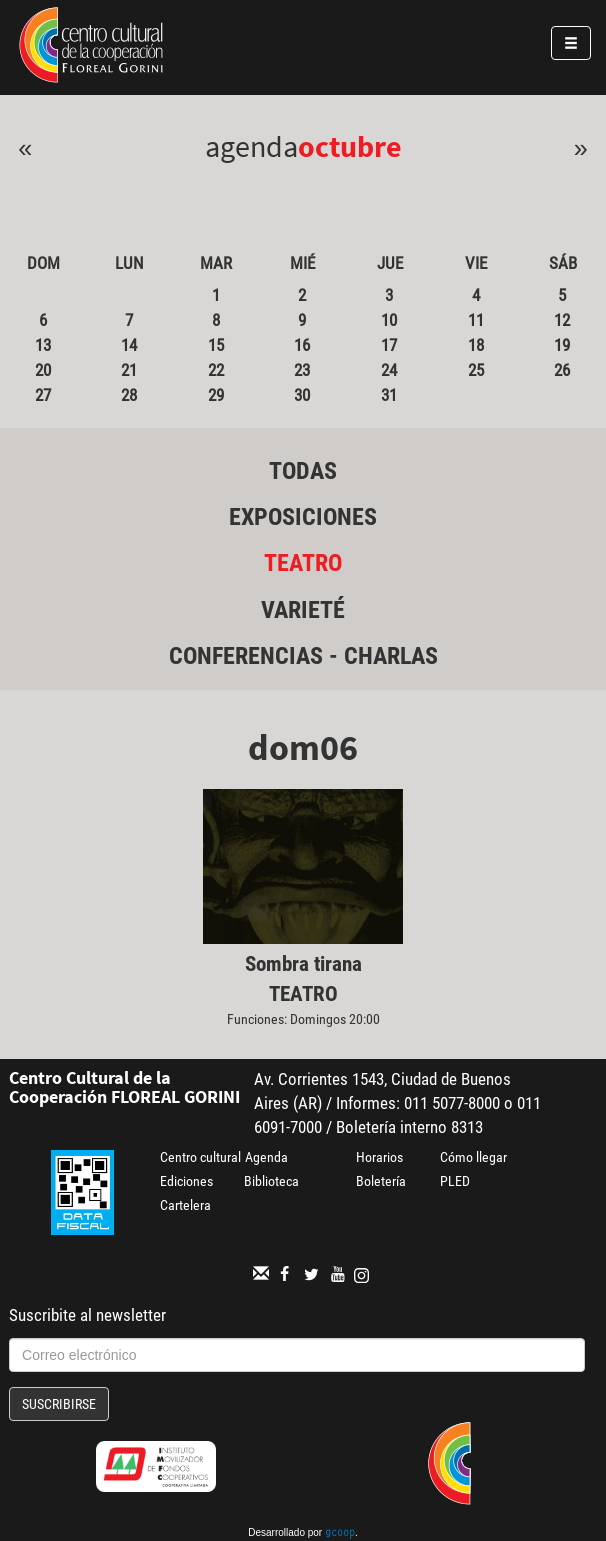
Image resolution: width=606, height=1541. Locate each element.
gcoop (340, 1534)
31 (389, 395)
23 (302, 370)
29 (216, 395)
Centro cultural (200, 1157)
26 (562, 370)
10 (389, 320)
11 (476, 320)
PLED (455, 1181)
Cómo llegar (473, 1157)
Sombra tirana (303, 964)
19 (562, 345)
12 (562, 320)
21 (129, 370)
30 (302, 395)
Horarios (379, 1157)
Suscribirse (59, 1404)
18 (476, 345)
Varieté (303, 610)
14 (129, 345)
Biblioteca (271, 1181)
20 (43, 370)
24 (389, 370)
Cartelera (185, 1205)
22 (216, 370)
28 (129, 395)
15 (216, 345)
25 (476, 370)
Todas (303, 471)
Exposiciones (303, 517)
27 (43, 395)
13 (43, 345)
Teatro (303, 563)
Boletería (381, 1181)
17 (389, 345)
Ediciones (186, 1181)
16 (302, 345)
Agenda (266, 1157)
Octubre (350, 146)
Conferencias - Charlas (303, 656)
